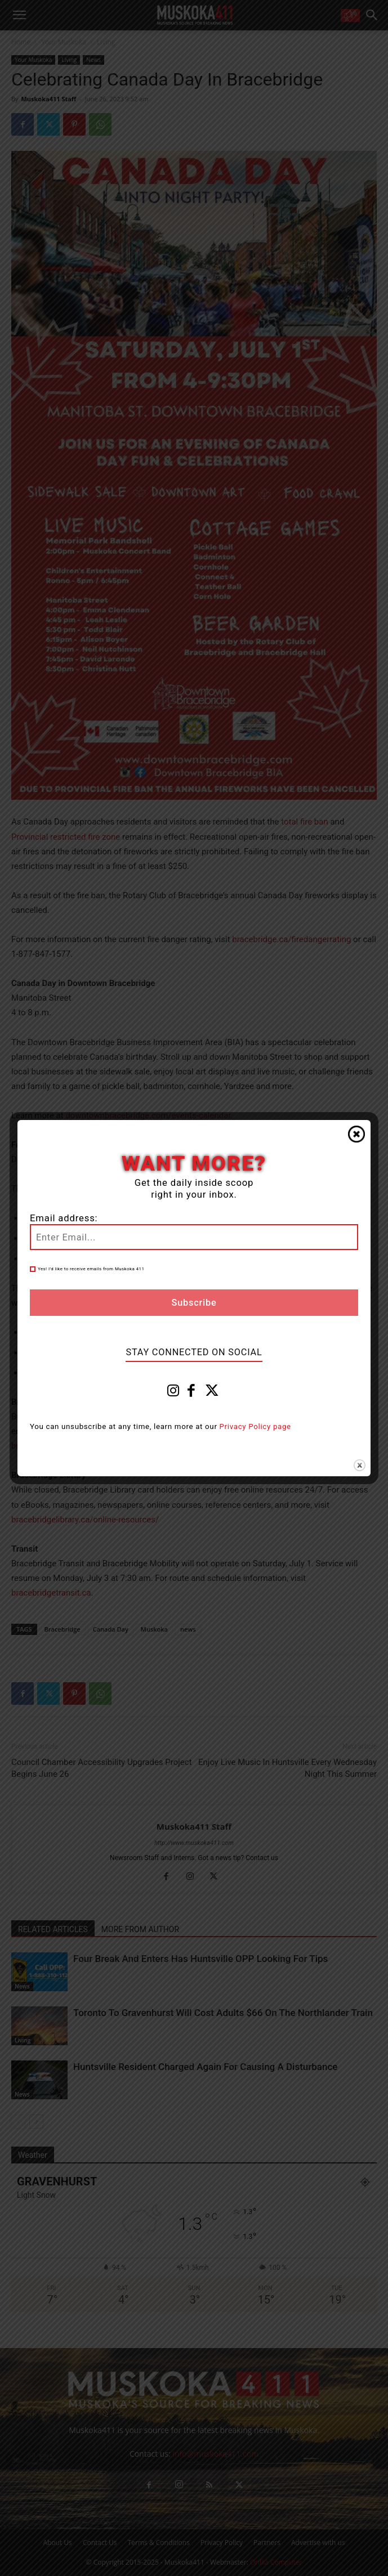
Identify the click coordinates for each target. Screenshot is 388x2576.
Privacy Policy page (255, 1426)
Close (356, 1134)
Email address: (63, 1218)
